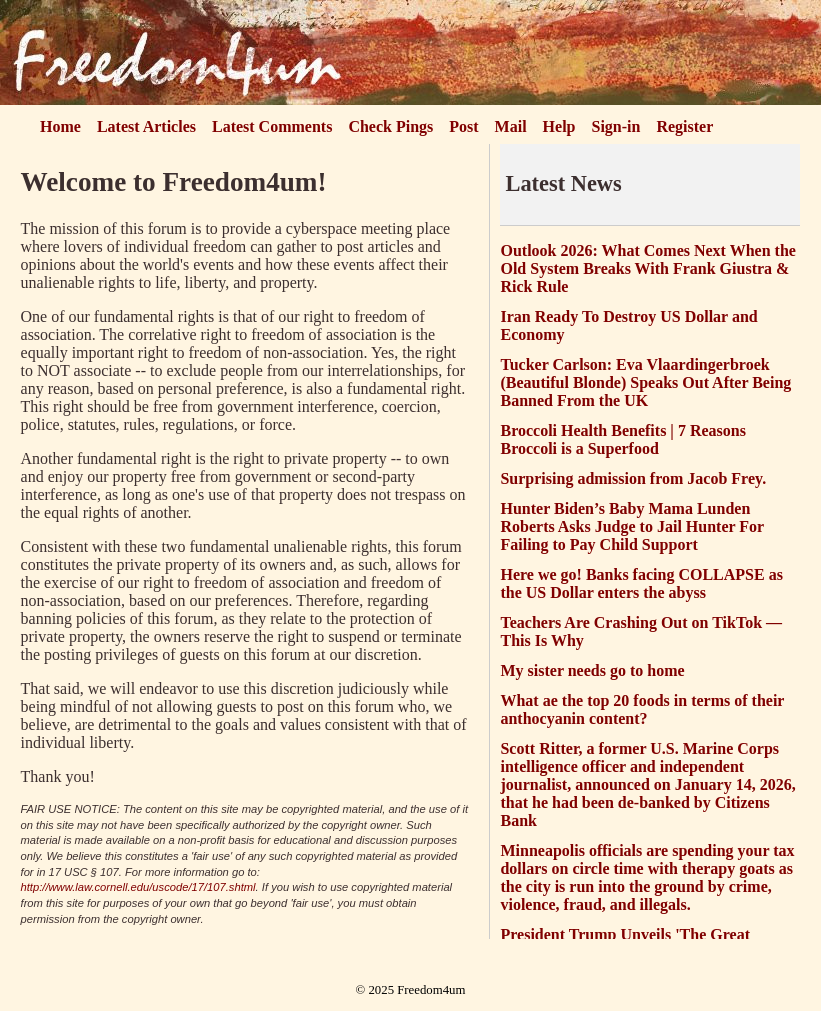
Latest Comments (272, 126)
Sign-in (616, 126)
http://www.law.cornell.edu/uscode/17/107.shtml (138, 887)
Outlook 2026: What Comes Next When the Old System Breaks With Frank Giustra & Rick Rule (647, 268)
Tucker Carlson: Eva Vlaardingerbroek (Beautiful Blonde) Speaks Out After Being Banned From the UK (645, 382)
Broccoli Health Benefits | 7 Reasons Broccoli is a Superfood (622, 439)
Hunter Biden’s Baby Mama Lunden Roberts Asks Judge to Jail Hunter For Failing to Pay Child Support (631, 526)
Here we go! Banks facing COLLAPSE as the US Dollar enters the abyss (641, 583)
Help (559, 126)
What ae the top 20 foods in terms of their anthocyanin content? (642, 709)
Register (684, 126)
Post (463, 126)
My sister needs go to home (592, 670)
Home (60, 126)
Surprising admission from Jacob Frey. (633, 478)
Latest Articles (146, 126)
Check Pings (390, 126)
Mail (511, 126)
